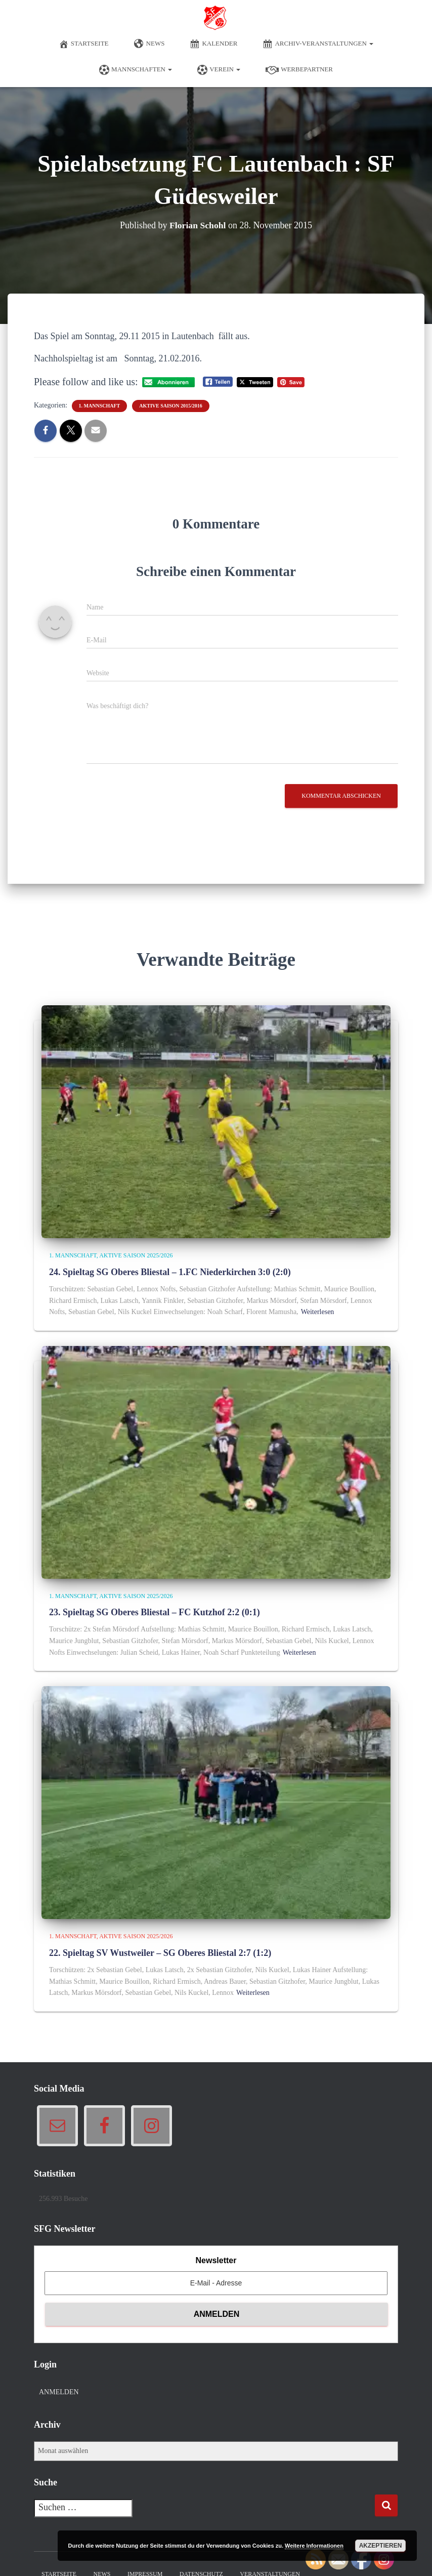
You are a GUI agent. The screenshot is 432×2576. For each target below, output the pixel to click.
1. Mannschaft (99, 405)
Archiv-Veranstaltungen (318, 44)
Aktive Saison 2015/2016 (170, 405)
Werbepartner (299, 70)
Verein (218, 70)
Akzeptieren (380, 2545)
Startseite (84, 44)
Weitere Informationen (314, 2546)
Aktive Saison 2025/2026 (135, 1255)
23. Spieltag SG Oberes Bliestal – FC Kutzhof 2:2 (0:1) (154, 1612)
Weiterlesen (317, 1312)
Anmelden (59, 2392)
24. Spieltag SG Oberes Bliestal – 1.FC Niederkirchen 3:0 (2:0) (170, 1272)
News (149, 44)
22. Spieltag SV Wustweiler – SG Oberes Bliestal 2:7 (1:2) (160, 1953)
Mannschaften (135, 70)
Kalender (213, 44)
